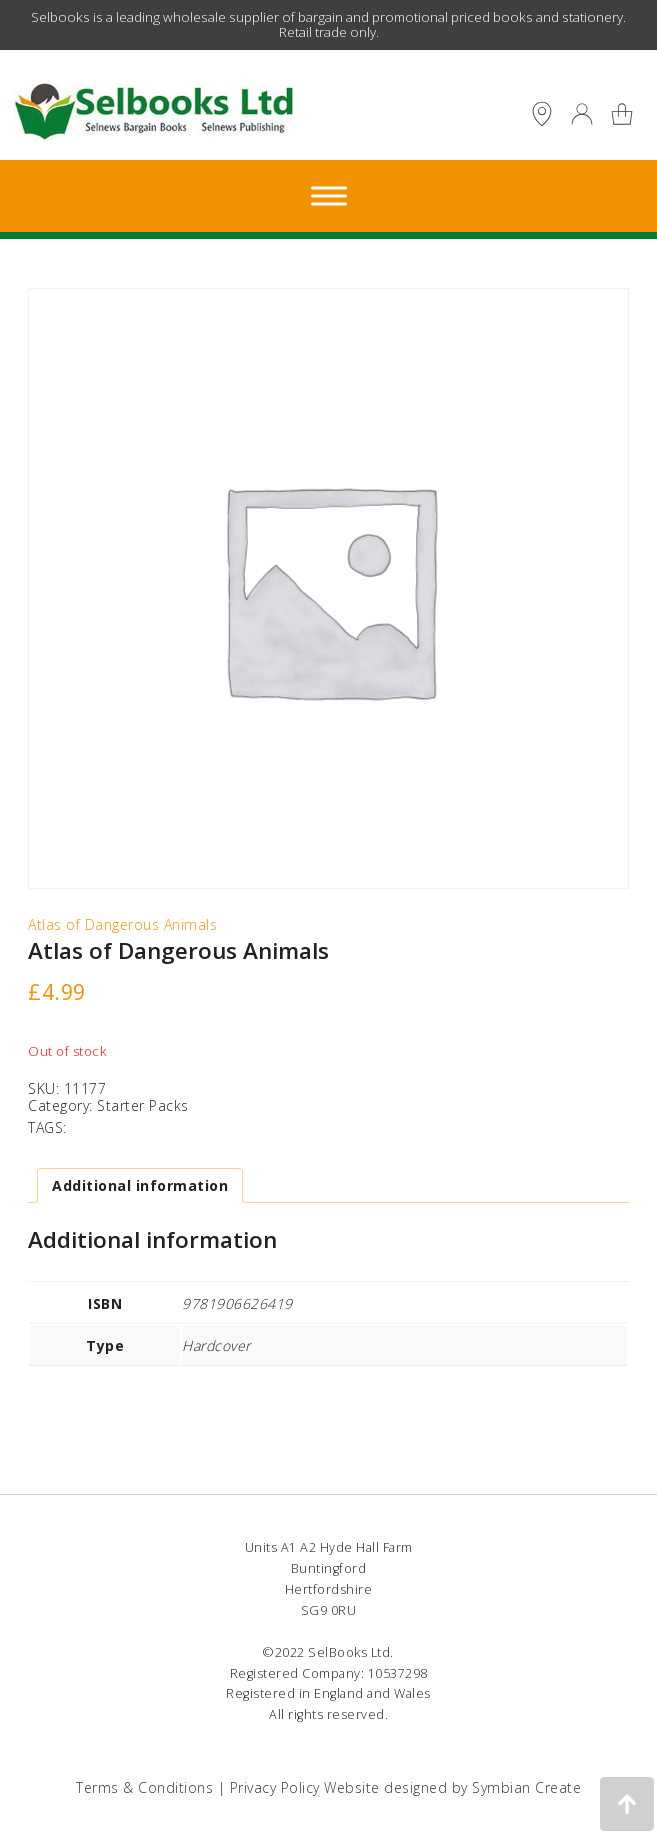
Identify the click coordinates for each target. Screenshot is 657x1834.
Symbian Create (526, 1787)
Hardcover (216, 1345)
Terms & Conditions (144, 1787)
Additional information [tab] (140, 1185)
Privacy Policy (275, 1787)
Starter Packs (143, 1105)
